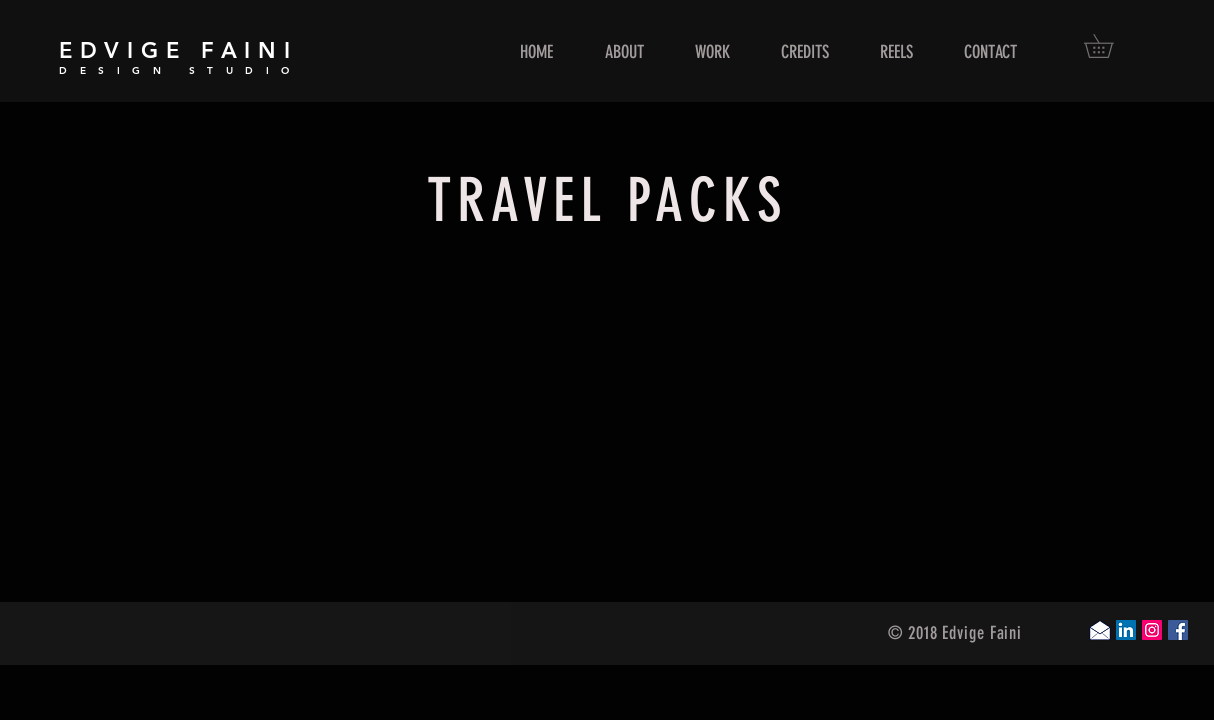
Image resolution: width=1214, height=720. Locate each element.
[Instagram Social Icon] (1152, 630)
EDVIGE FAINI (178, 50)
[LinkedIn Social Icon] (1126, 630)
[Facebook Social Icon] (1178, 630)
